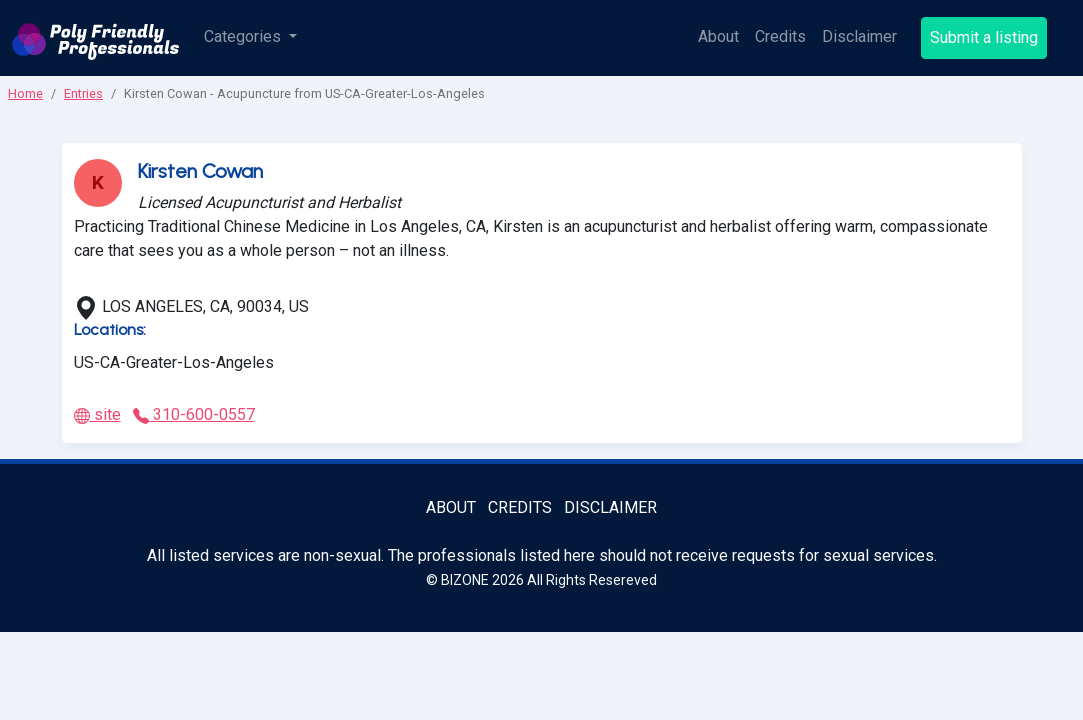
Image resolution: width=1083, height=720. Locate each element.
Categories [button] (244, 36)
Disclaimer (859, 36)
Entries (83, 93)
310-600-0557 (194, 414)
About (718, 36)
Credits (780, 36)
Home (25, 93)
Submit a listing (984, 37)
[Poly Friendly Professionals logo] (96, 38)
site (97, 414)
